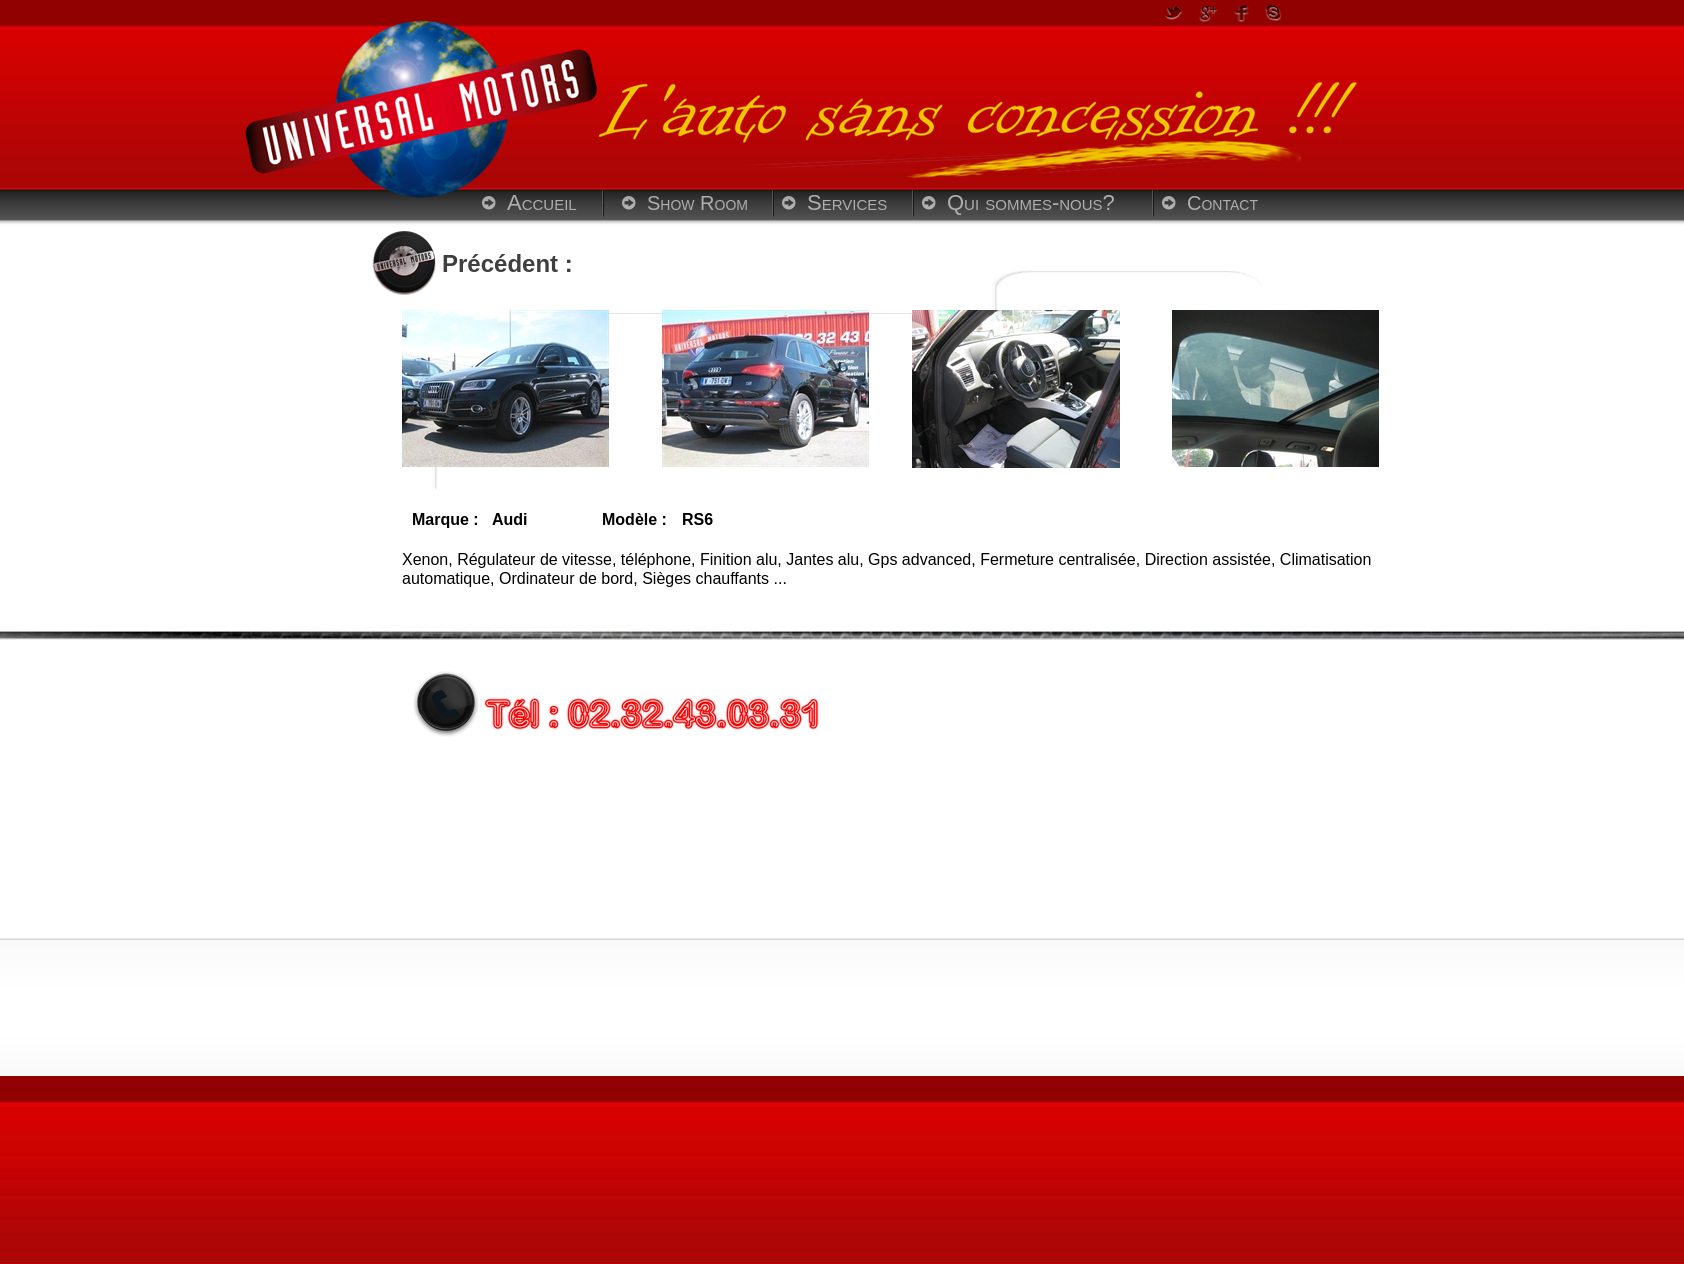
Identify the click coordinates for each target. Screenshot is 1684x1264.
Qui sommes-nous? (1031, 202)
